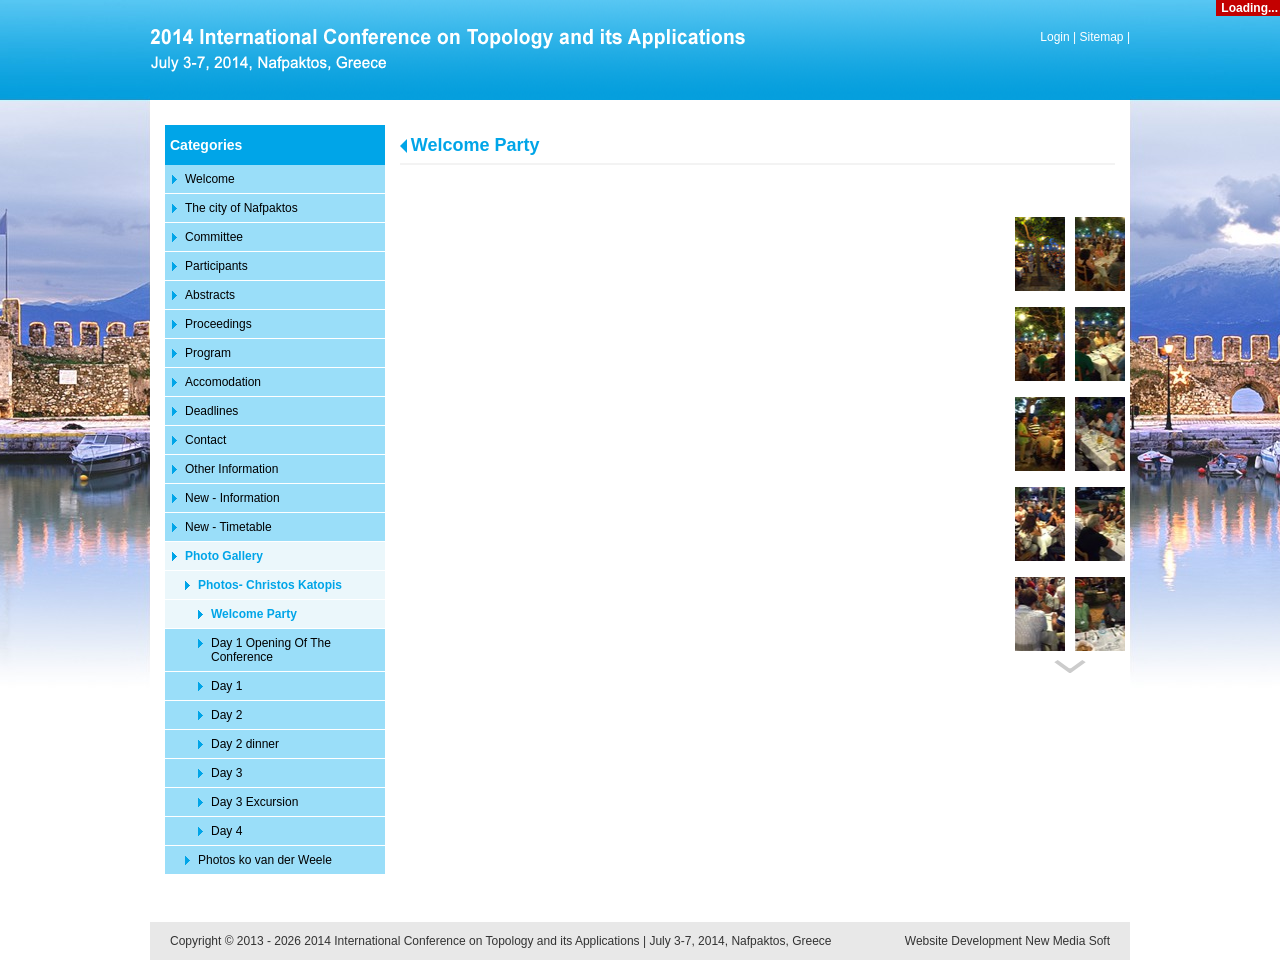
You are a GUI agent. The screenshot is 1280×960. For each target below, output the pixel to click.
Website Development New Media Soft (1007, 941)
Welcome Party (475, 145)
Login (1054, 37)
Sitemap (1102, 37)
